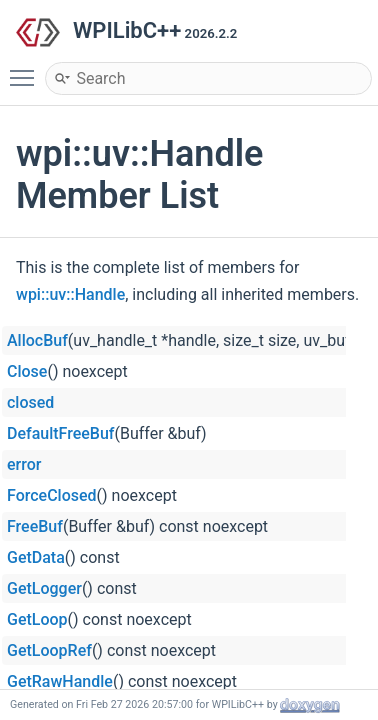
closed (30, 402)
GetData (36, 557)
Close (27, 371)
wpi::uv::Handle (70, 294)
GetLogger (44, 588)
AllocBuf (37, 340)
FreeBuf (35, 526)
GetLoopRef (49, 650)
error (24, 464)
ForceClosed (52, 495)
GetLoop (37, 619)
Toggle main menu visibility (27, 69)
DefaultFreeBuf (61, 433)
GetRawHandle (60, 681)
